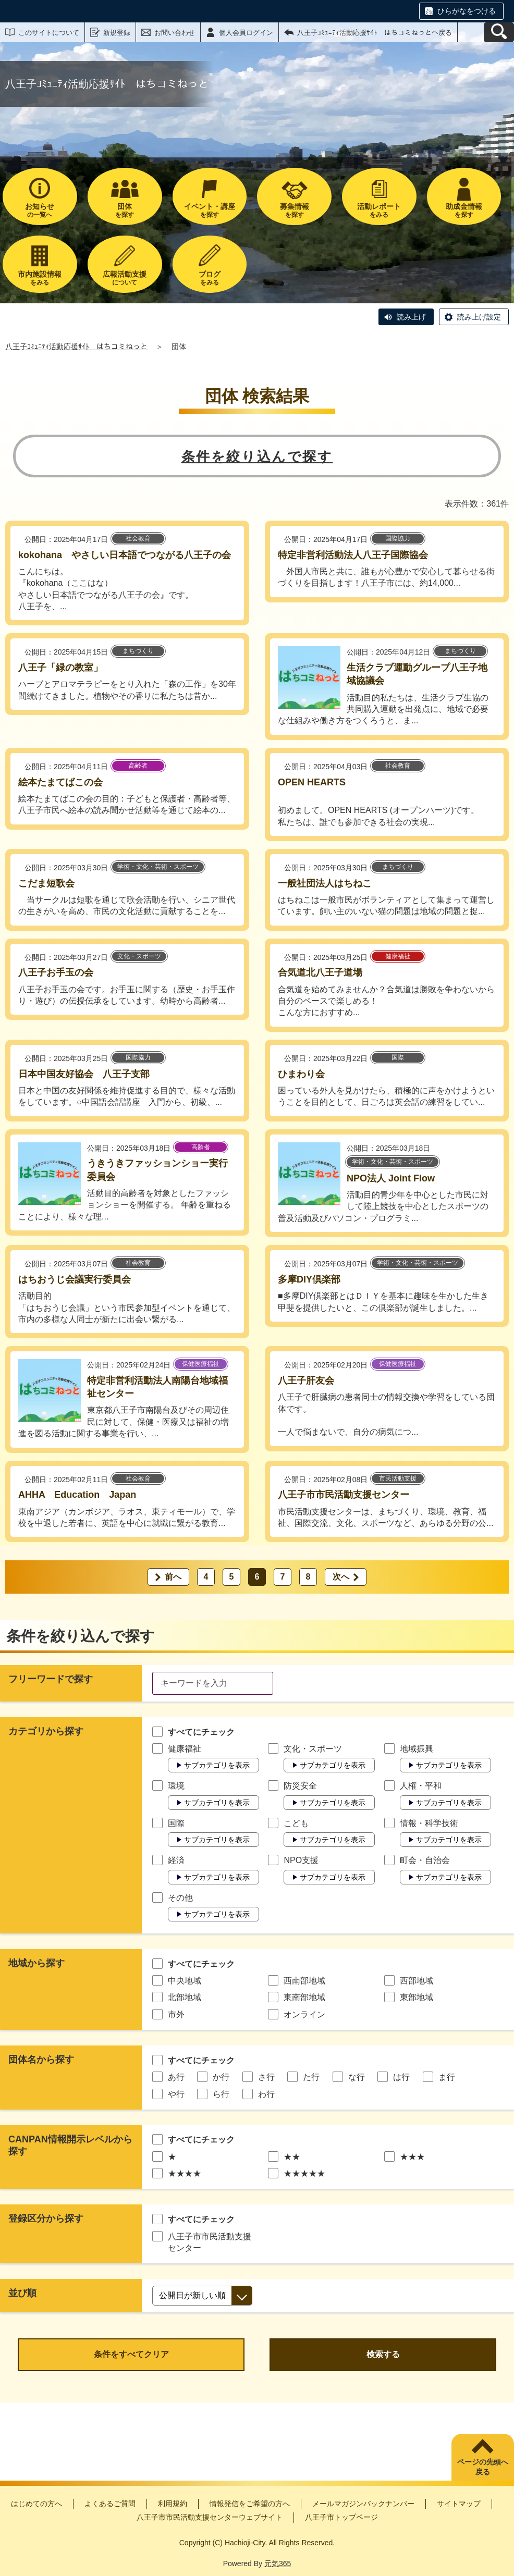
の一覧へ (40, 210)
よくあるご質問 (110, 2503)
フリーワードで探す (50, 1679)
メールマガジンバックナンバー (363, 2503)
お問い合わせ (174, 32)
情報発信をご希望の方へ (250, 2503)
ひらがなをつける (466, 11)
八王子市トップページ (341, 2517)
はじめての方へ (36, 2503)
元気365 (277, 2563)
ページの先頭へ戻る (482, 2467)
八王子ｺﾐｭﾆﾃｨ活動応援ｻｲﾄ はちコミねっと (76, 346)
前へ (173, 1576)
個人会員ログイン (246, 32)
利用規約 (172, 2503)
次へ (341, 1576)
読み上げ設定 (479, 317)
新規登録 (116, 32)
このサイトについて (48, 32)
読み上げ (411, 317)
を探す (125, 210)
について (125, 278)
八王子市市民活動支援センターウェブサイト (210, 2517)
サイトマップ (459, 2503)
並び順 (22, 2293)
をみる (379, 210)
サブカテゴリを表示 (217, 1765)
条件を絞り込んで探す (257, 456)
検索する (383, 2354)
